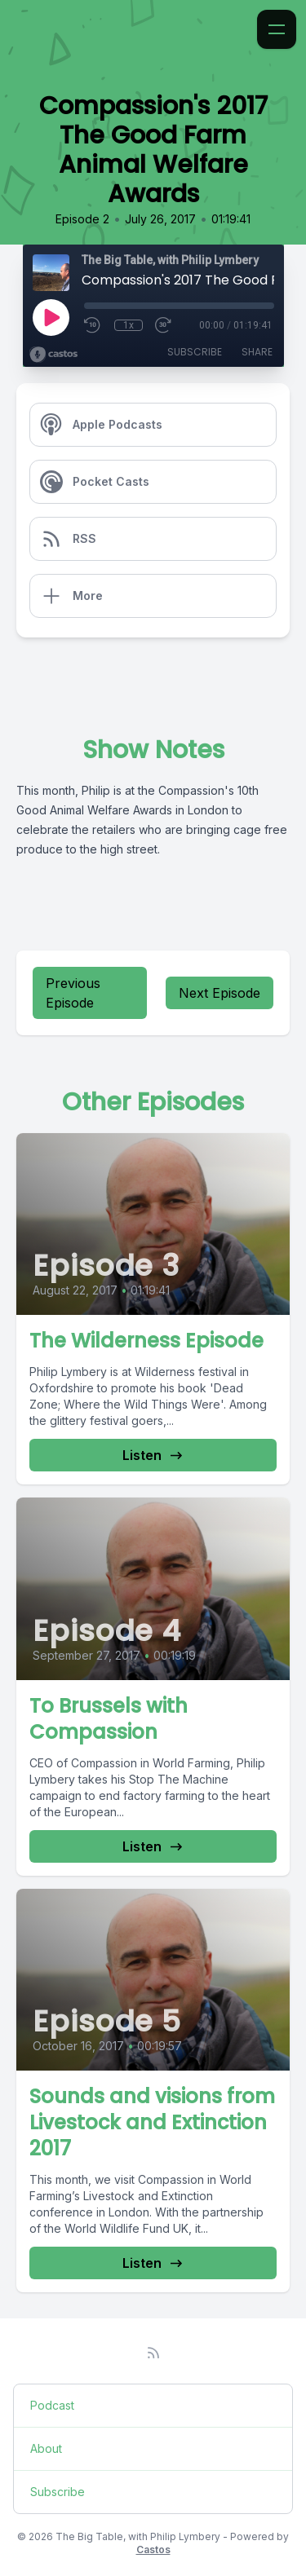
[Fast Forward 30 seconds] (164, 325)
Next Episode (219, 993)
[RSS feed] (153, 2352)
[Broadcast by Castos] (53, 354)
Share (257, 352)
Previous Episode (73, 993)
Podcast (52, 2405)
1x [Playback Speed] (128, 325)
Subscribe (194, 352)
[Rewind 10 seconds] (93, 325)
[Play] (51, 317)
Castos (153, 2549)
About (46, 2448)
